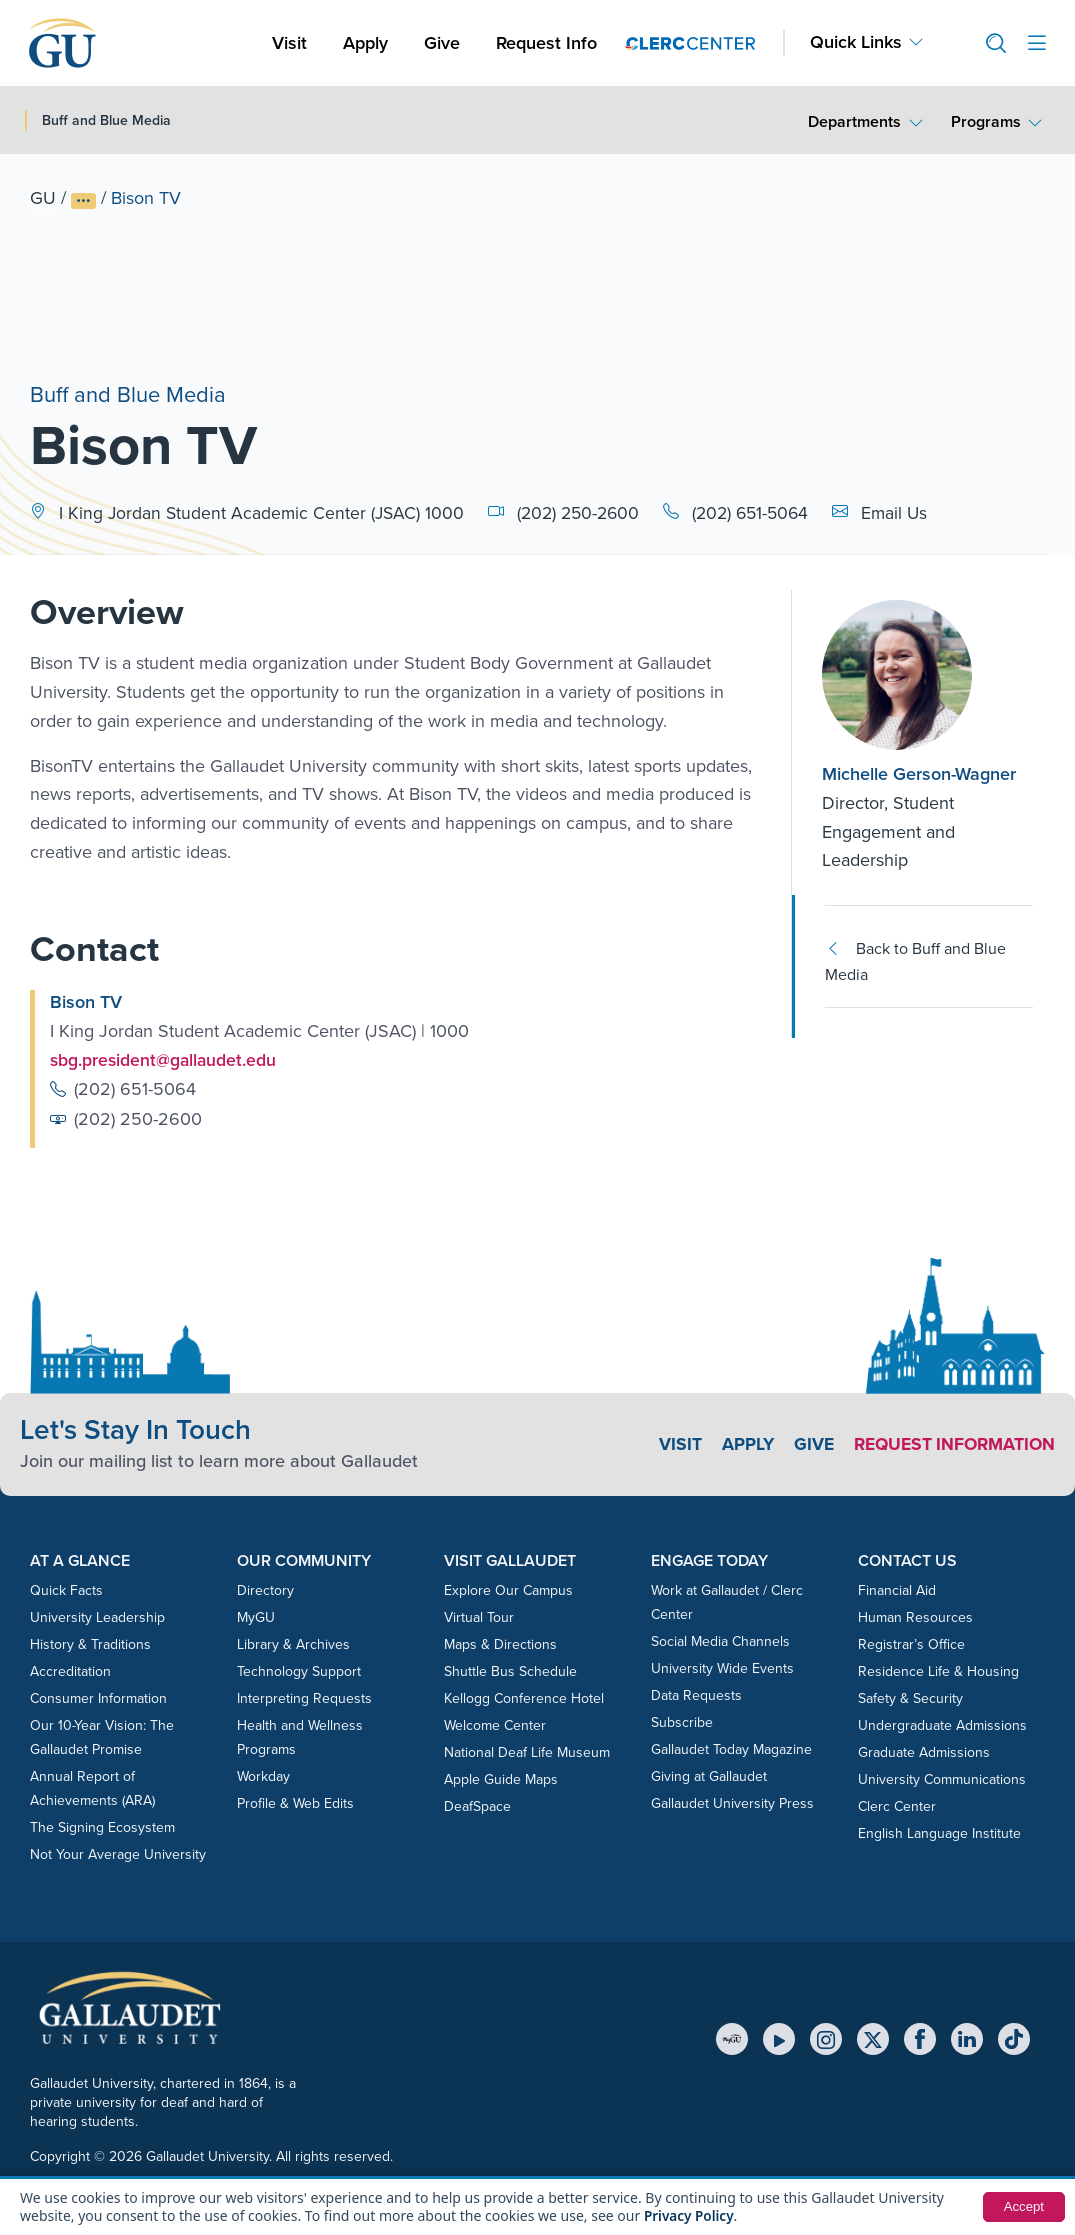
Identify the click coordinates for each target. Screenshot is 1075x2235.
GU (43, 198)
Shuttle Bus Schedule (510, 1671)
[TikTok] (1014, 2039)
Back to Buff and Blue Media (915, 961)
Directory (265, 1590)
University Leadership (97, 1617)
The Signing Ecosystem (102, 1827)
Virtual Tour (479, 1617)
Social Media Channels (720, 1641)
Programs (986, 121)
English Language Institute (939, 1833)
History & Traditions (90, 1644)
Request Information (950, 1444)
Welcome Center (495, 1725)
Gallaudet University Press (732, 1803)
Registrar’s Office (911, 1644)
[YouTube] (779, 2039)
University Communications (942, 1779)
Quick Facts (66, 1590)
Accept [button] (1022, 2207)
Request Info (546, 43)
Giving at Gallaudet (709, 1776)
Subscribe (682, 1722)
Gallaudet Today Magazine (731, 1749)
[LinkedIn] (967, 2039)
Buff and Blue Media (128, 391)
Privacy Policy (690, 2215)
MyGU (256, 1617)
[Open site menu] (1037, 43)
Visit (289, 43)
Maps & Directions (500, 1644)
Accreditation (70, 1671)
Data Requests (696, 1695)
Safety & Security (910, 1698)
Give (442, 43)
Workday (263, 1776)
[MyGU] (732, 2039)
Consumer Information (98, 1698)
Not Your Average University (118, 1854)
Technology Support (299, 1671)
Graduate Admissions (924, 1752)
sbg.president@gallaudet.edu (165, 1060)
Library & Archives (293, 1644)
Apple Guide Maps (501, 1779)
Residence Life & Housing (938, 1671)
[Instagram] (826, 2039)
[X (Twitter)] (873, 2039)
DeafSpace (477, 1806)
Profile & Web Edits (295, 1803)
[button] (988, 43)
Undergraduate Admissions (942, 1725)
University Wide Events (722, 1668)
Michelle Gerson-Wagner (919, 774)
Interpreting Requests (304, 1698)
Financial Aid (897, 1590)
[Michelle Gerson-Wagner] (927, 675)
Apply (369, 42)
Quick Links (856, 42)
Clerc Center (897, 1806)
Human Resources (915, 1617)
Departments (854, 121)
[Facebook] (920, 2039)
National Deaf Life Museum (527, 1752)
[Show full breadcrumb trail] (83, 201)
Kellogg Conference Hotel (524, 1698)
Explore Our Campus (508, 1590)
